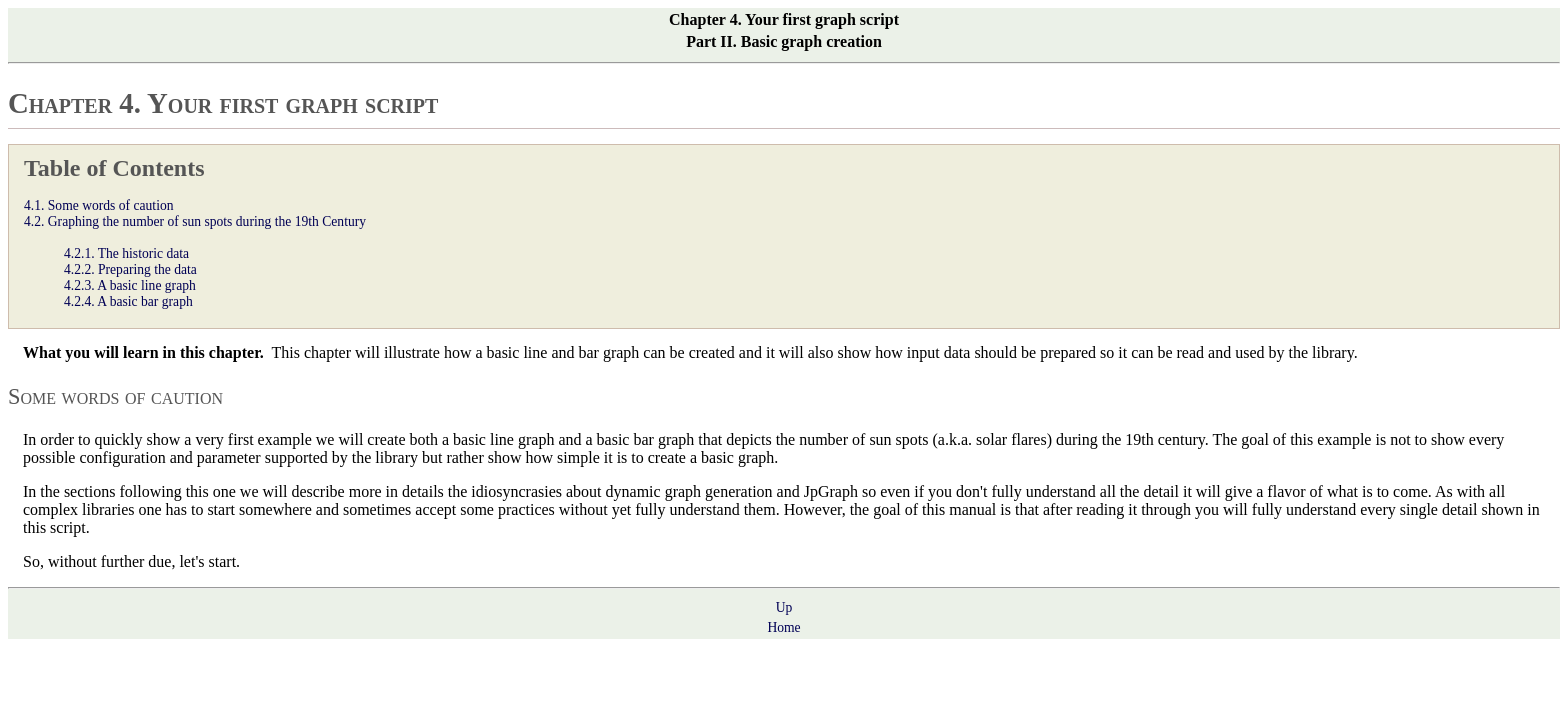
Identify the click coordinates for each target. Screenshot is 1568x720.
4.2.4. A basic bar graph (128, 301)
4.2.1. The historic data (126, 253)
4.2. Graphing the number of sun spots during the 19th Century (195, 221)
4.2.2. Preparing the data (130, 269)
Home (783, 627)
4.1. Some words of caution (99, 205)
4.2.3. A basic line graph (130, 285)
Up (784, 607)
